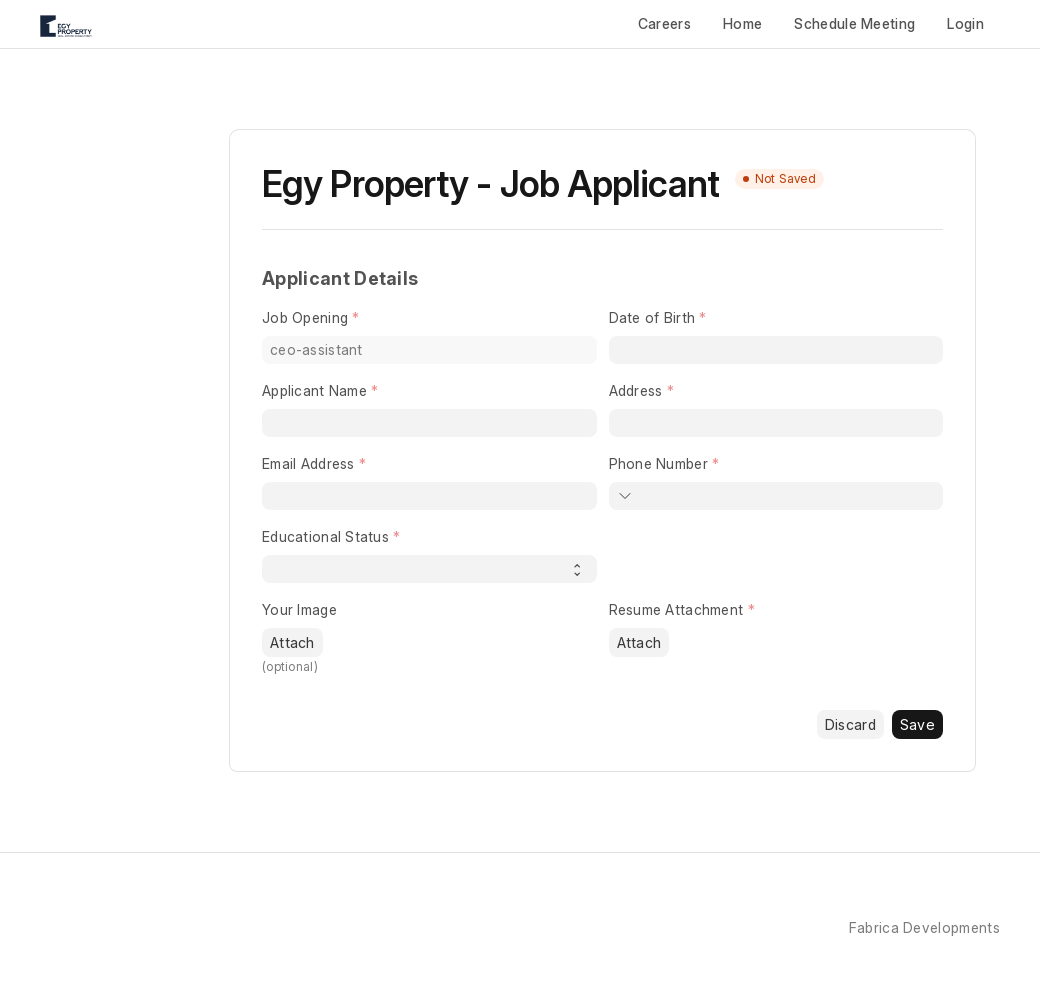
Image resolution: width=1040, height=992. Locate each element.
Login (965, 23)
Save (917, 724)
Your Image (299, 609)
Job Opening (305, 317)
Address (636, 390)
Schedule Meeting (854, 23)
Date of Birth (652, 317)
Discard (850, 724)
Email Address (308, 463)
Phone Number (658, 463)
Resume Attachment (676, 609)
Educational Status (325, 536)
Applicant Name (314, 390)
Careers (664, 23)
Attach (292, 642)
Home (742, 23)
